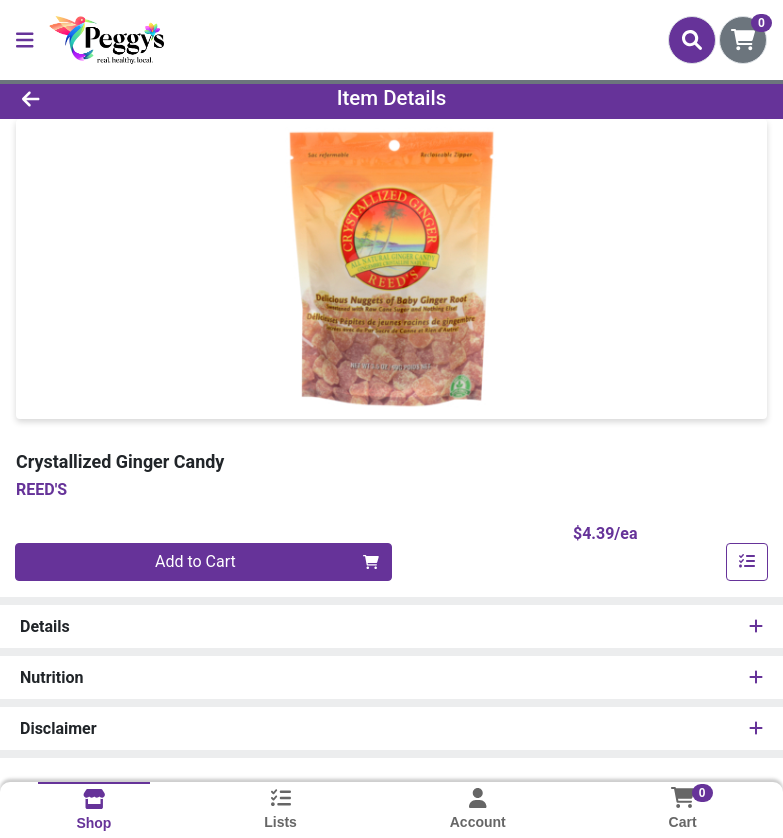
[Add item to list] (747, 562)
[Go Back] (110, 98)
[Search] (692, 40)
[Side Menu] (25, 40)
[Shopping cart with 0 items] (743, 40)
